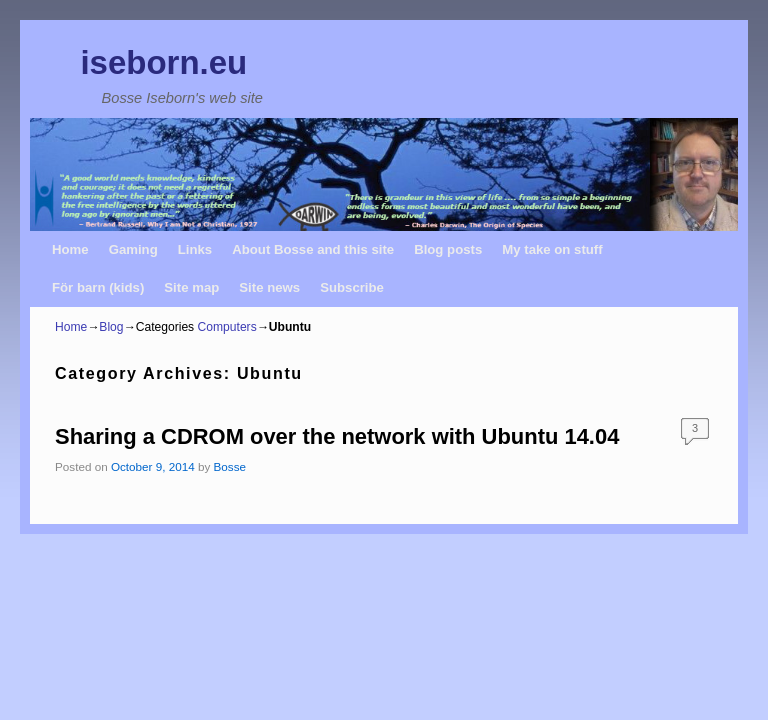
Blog (111, 327)
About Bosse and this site (313, 249)
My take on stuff (552, 249)
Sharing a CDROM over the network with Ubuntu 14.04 (337, 436)
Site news (269, 287)
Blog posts (448, 249)
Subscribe (352, 287)
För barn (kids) (98, 287)
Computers (227, 327)
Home (70, 249)
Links (195, 249)
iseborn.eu (163, 62)
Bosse (230, 466)
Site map (191, 287)
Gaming (133, 249)
